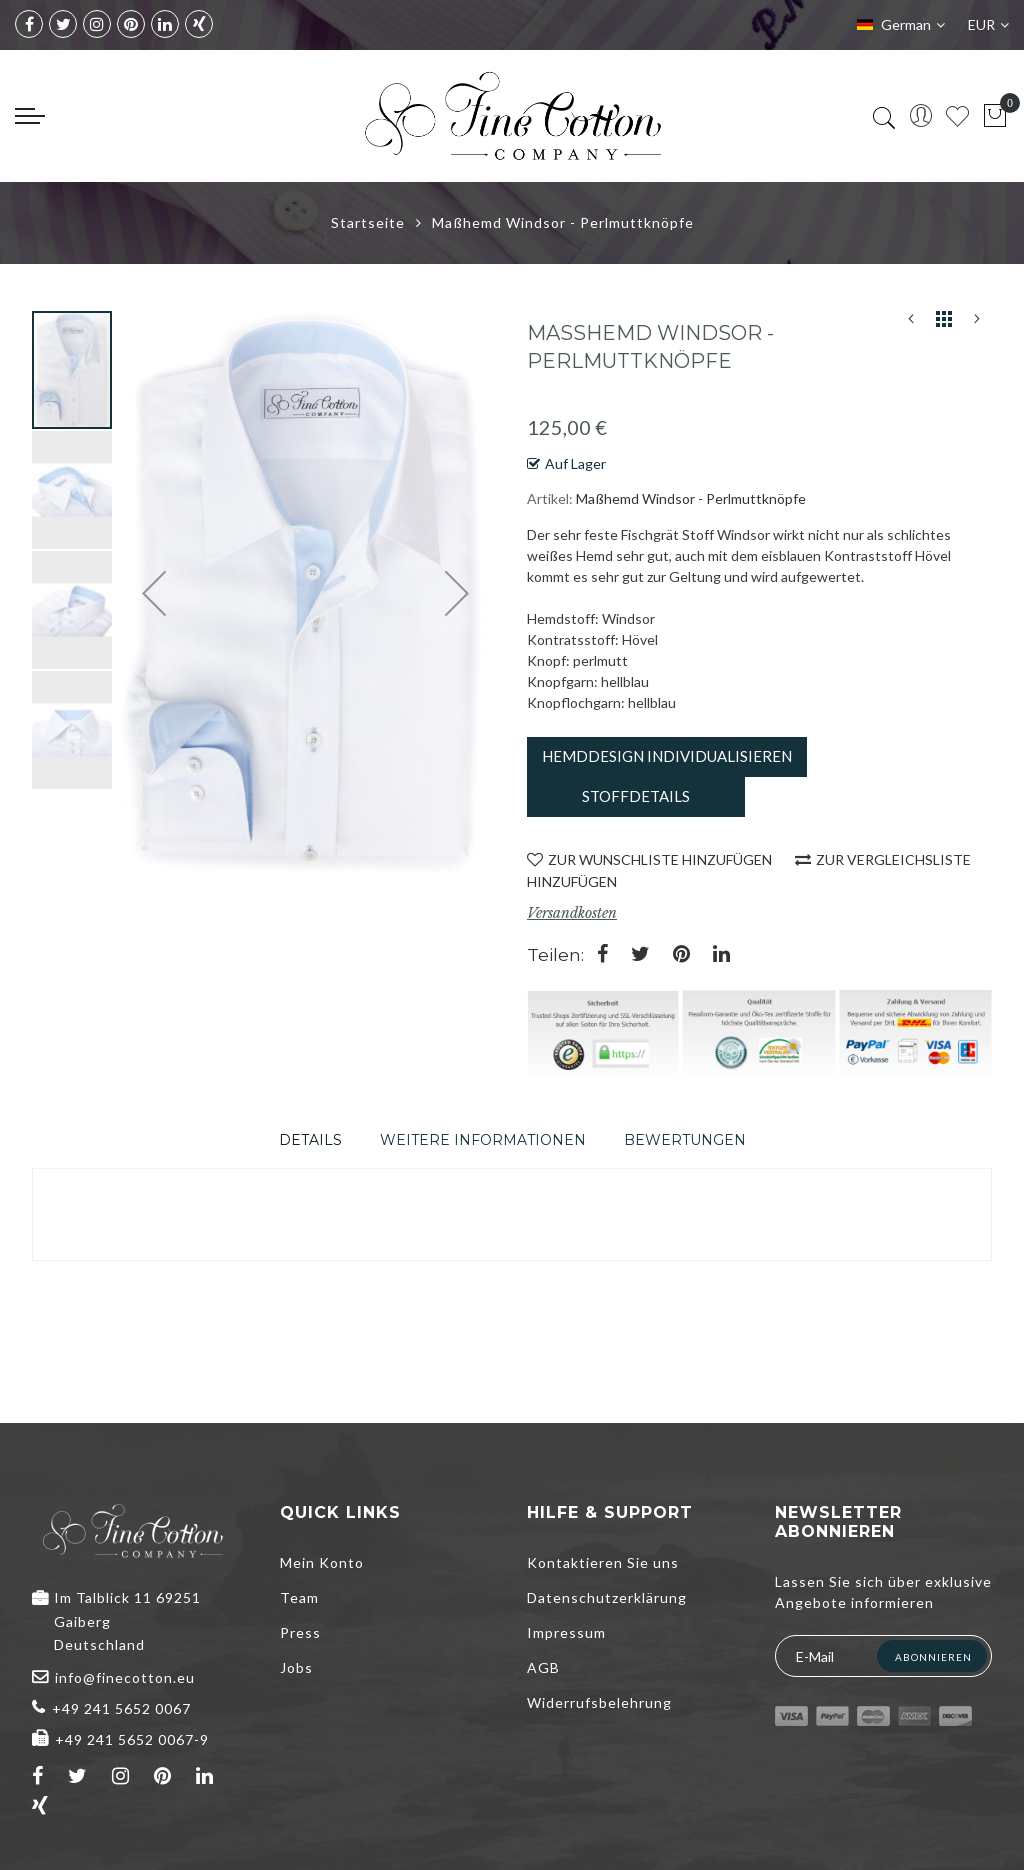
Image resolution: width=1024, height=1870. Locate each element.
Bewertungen (685, 1140)
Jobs (296, 1667)
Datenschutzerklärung (607, 1597)
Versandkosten (572, 913)
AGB (543, 1667)
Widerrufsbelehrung (599, 1702)
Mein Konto (322, 1562)
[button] (73, 489)
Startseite (368, 222)
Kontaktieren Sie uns (603, 1562)
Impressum (566, 1632)
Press (300, 1632)
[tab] (310, 1140)
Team (299, 1597)
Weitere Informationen (483, 1140)
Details (310, 1140)
